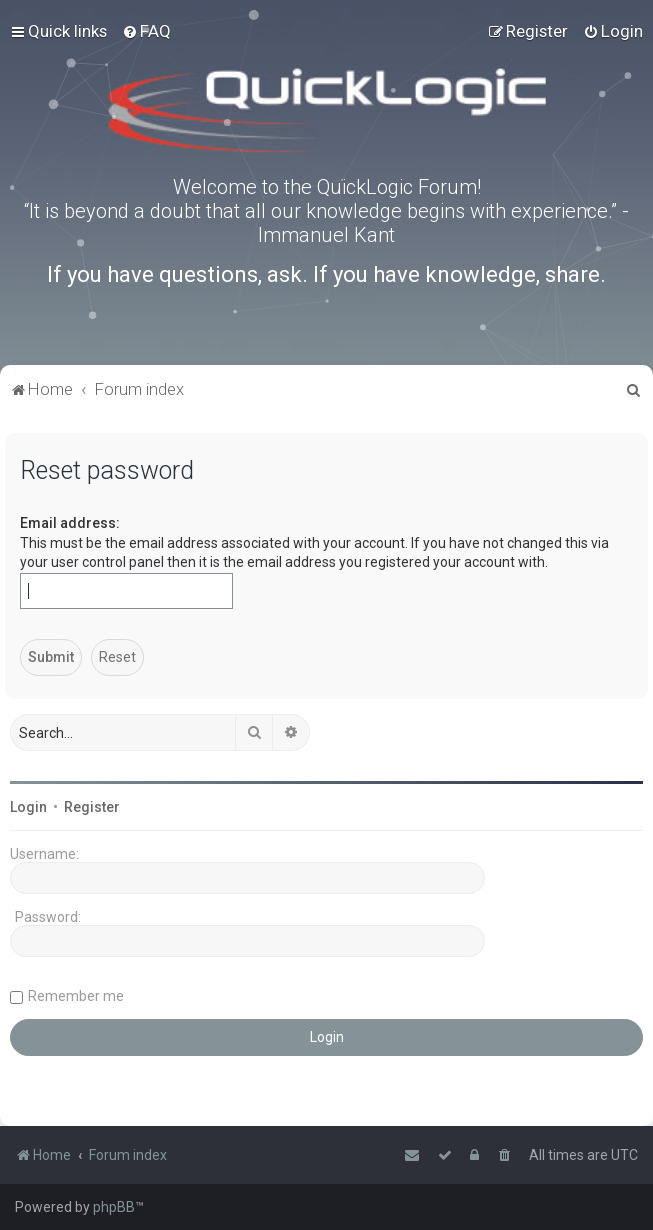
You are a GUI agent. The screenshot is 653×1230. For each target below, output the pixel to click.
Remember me (76, 996)
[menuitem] (146, 31)
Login (28, 807)
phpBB (114, 1207)
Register (92, 807)
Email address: (70, 523)
